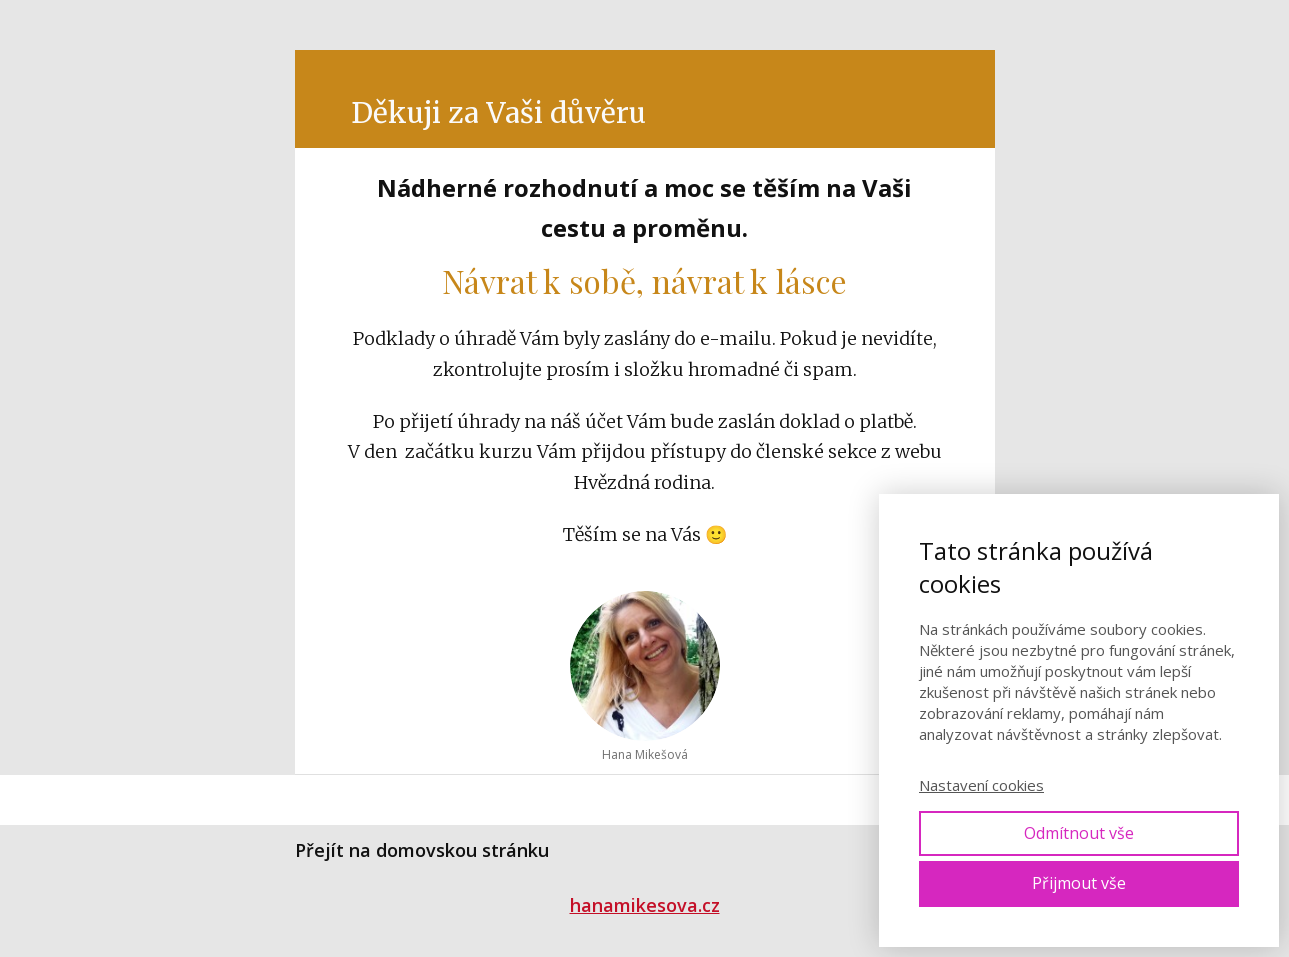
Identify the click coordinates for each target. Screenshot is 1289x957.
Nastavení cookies (981, 785)
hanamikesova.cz (645, 905)
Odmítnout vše (1079, 833)
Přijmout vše (1079, 883)
